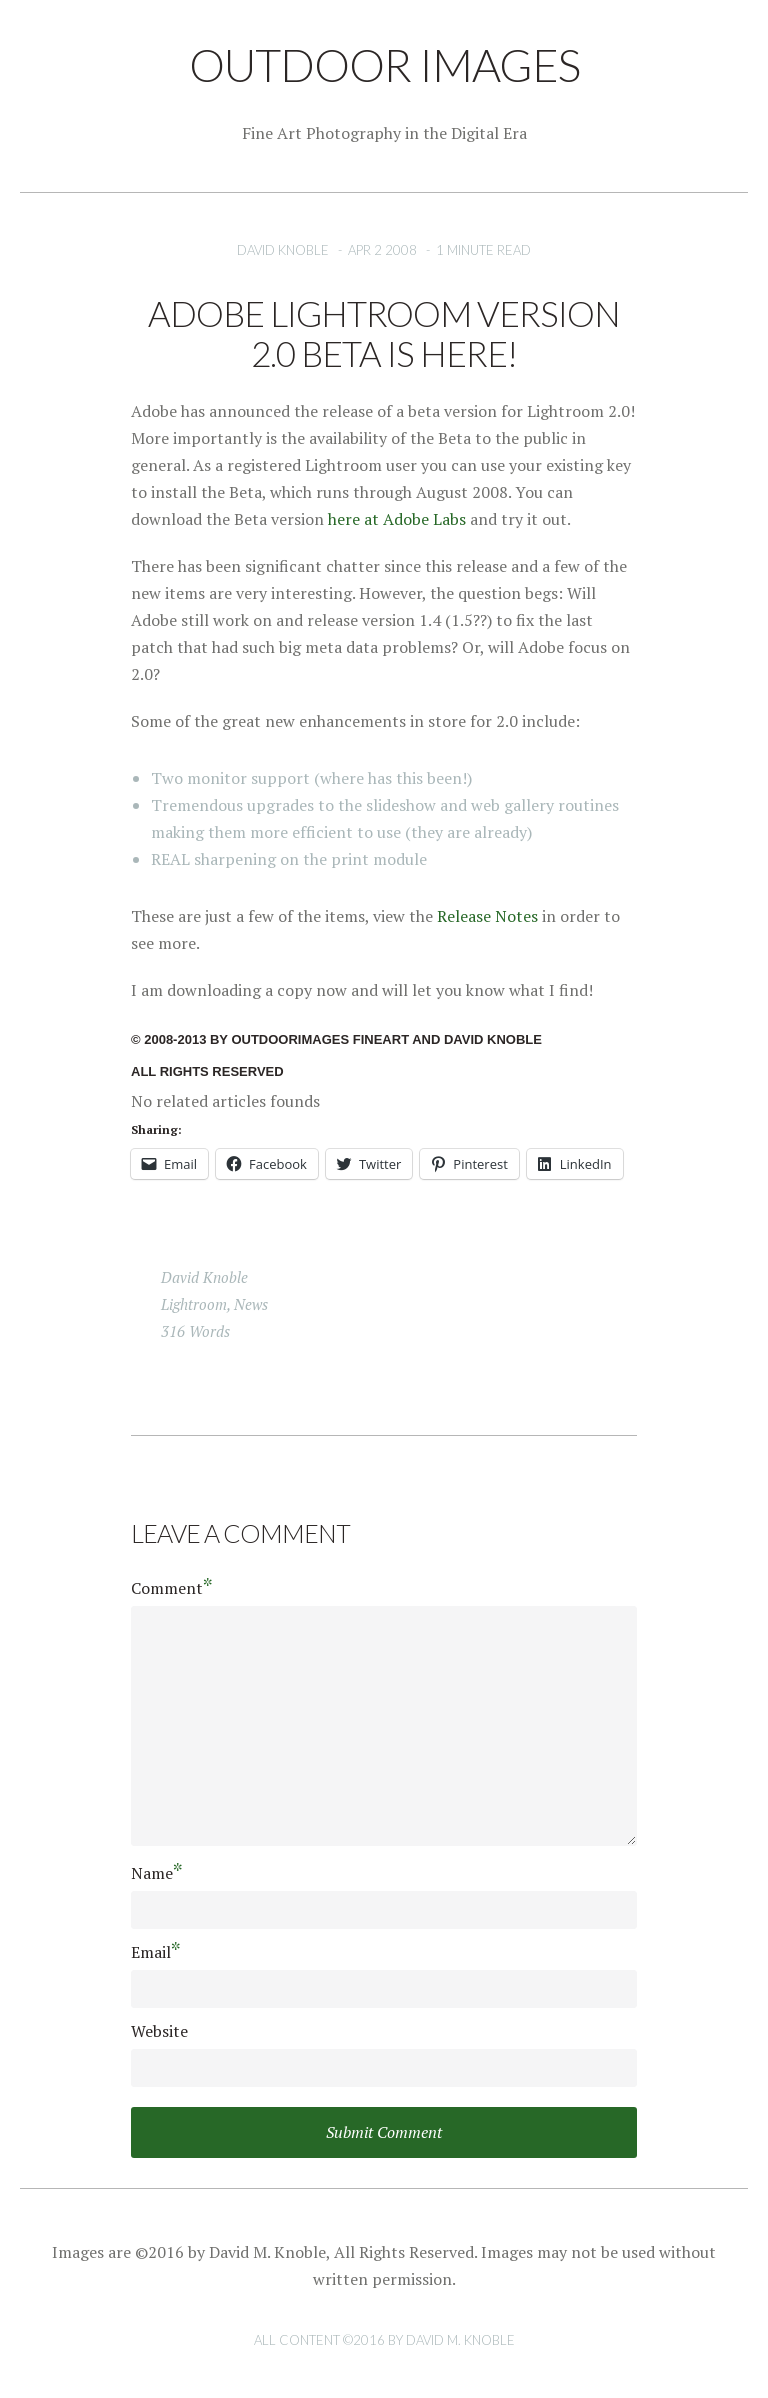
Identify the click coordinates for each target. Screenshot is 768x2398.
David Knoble (283, 250)
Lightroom (194, 1304)
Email (156, 1951)
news (251, 1304)
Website (159, 2031)
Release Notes (487, 916)
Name (157, 1872)
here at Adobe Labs (397, 519)
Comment (172, 1587)
